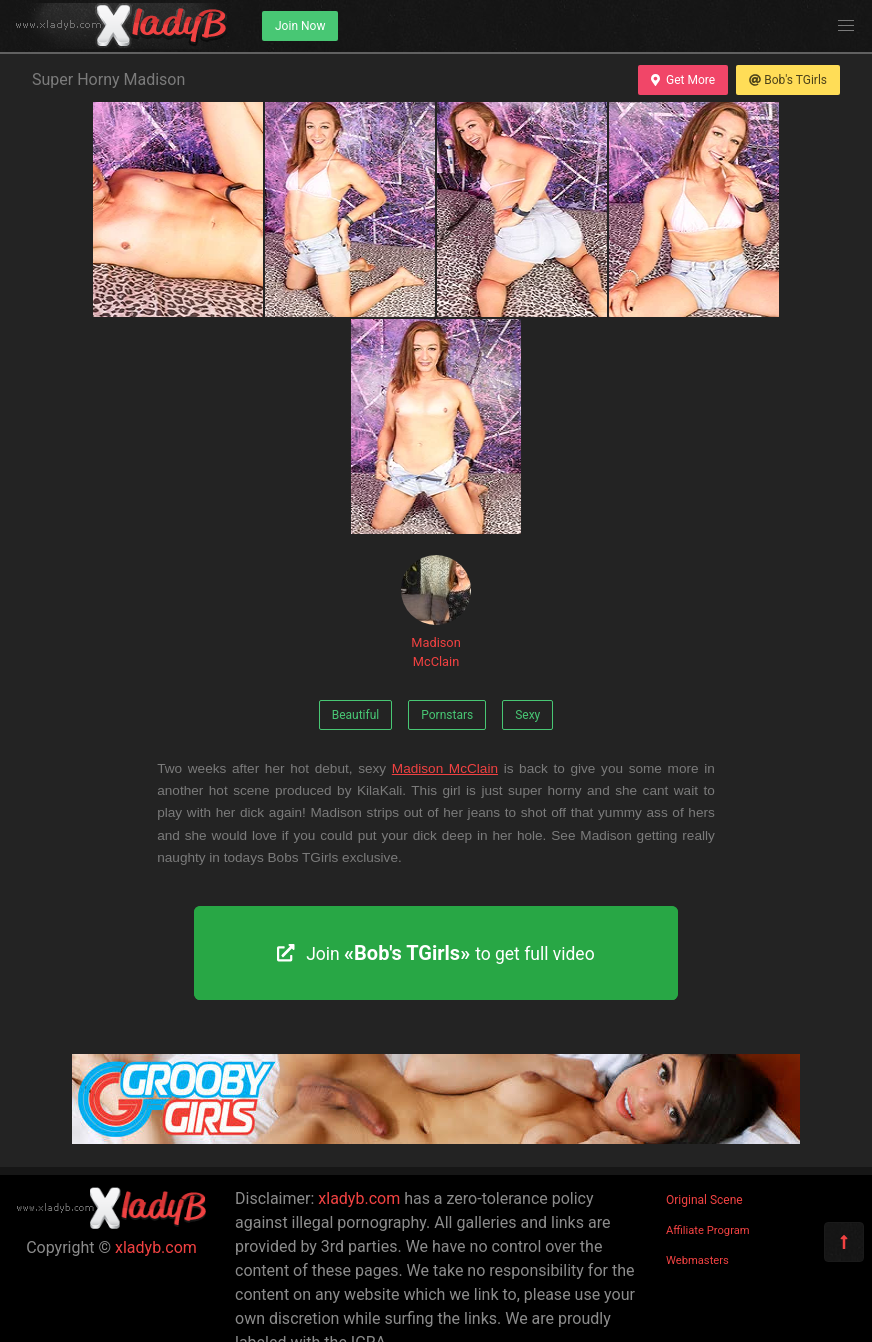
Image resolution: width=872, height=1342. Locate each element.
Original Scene (704, 1200)
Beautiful (356, 715)
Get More (683, 80)
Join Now (300, 26)
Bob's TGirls (788, 80)
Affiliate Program (708, 1230)
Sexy (527, 715)
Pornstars (447, 715)
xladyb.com (156, 1247)
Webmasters (697, 1260)
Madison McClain (436, 612)
